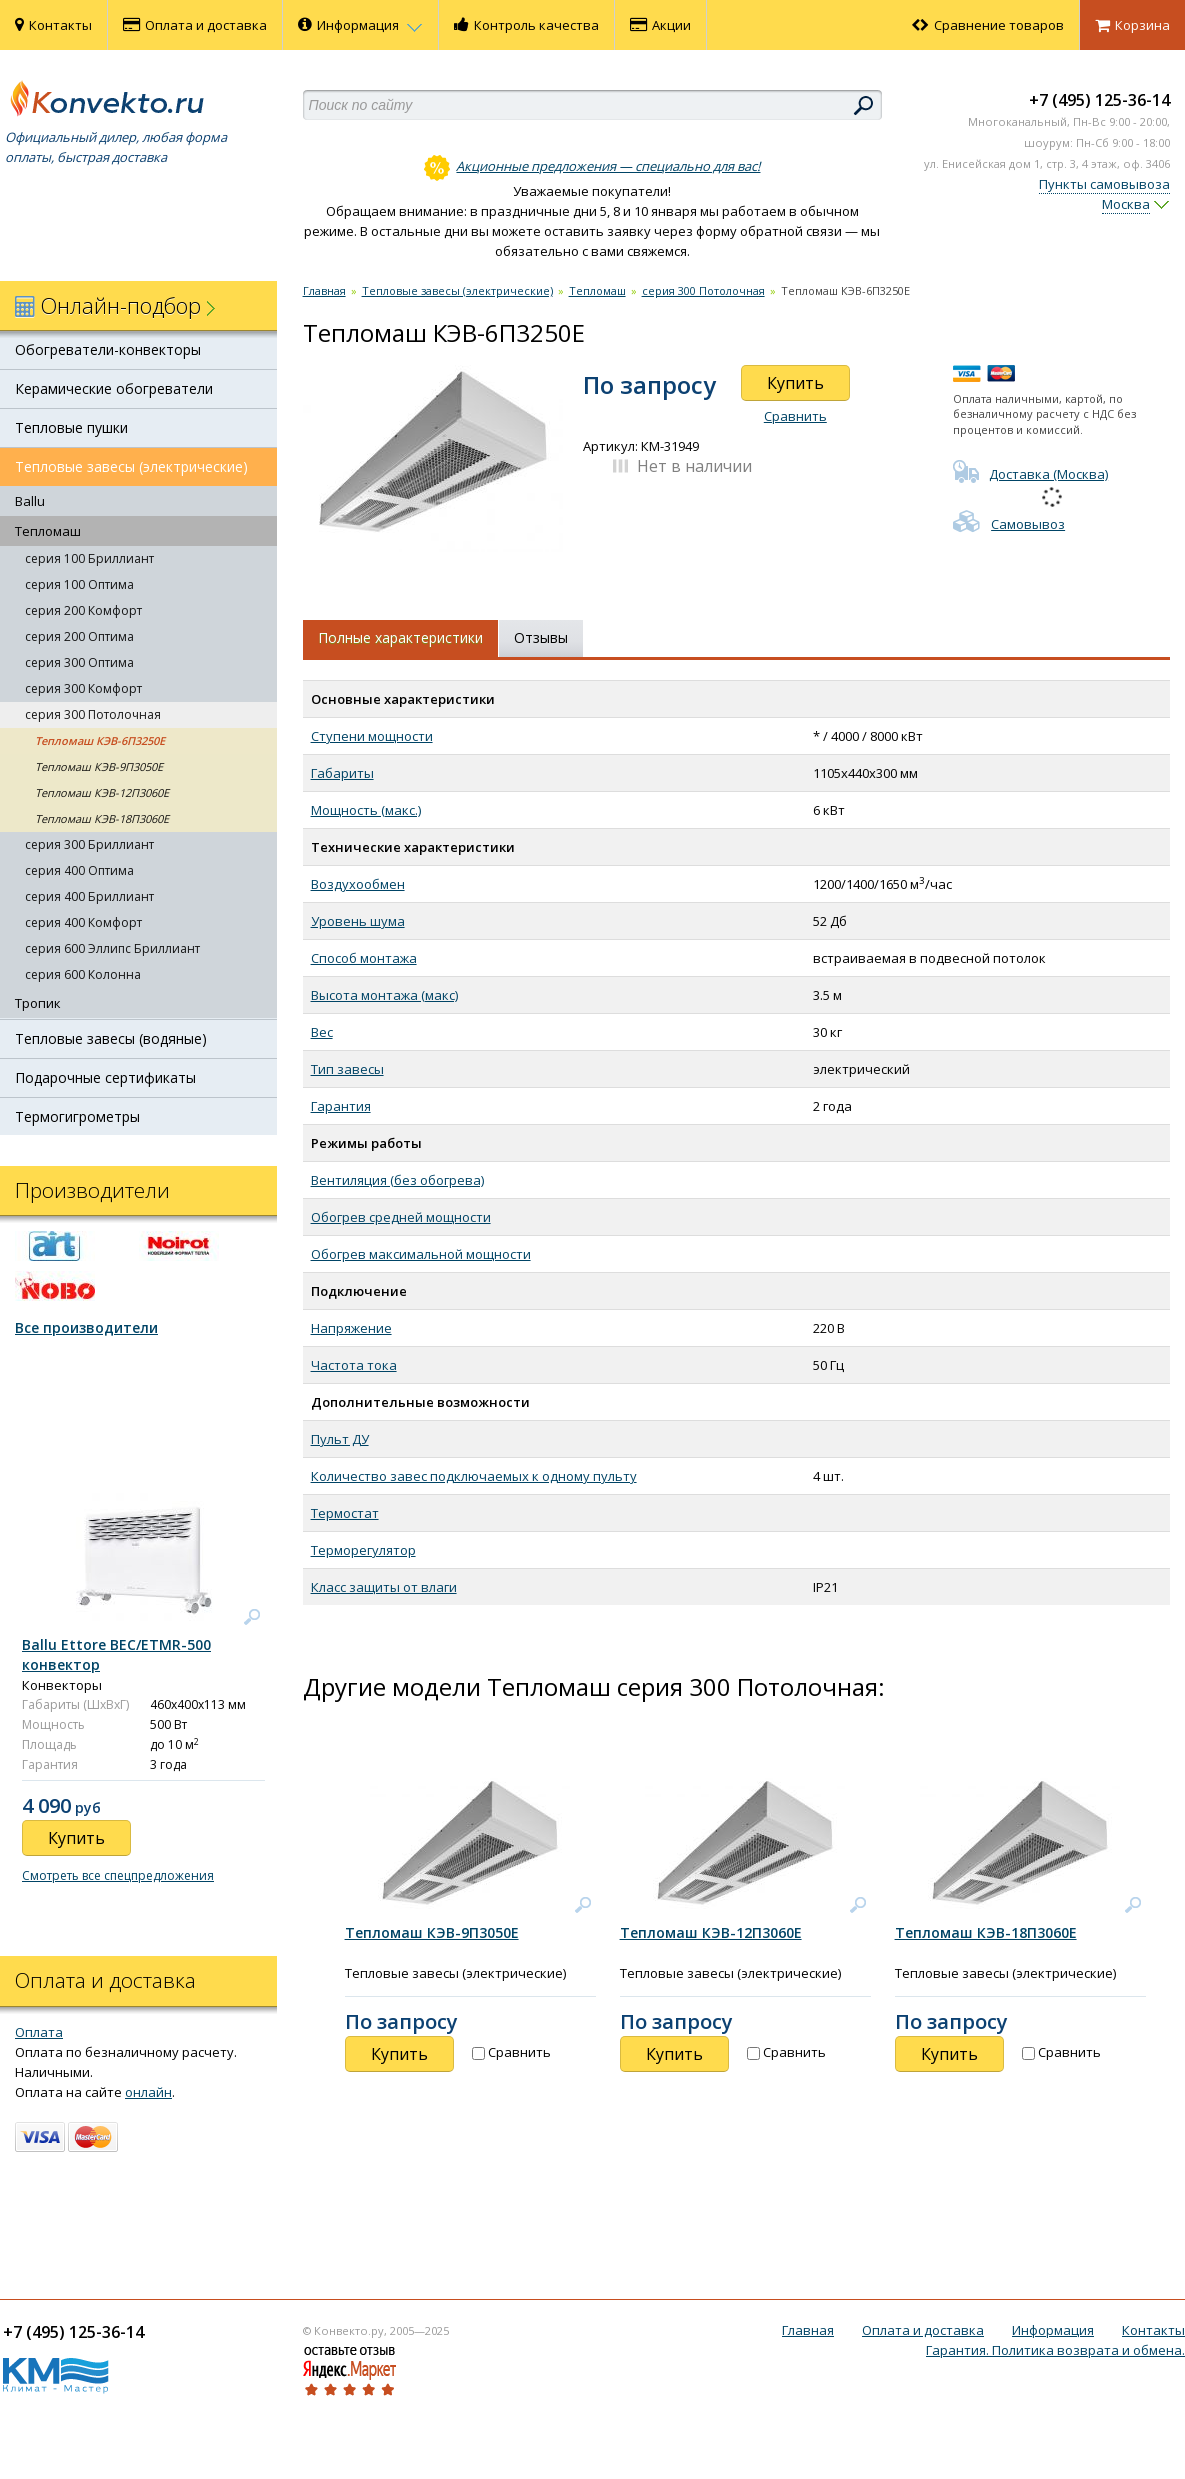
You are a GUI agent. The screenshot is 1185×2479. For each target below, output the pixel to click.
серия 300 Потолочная (93, 714)
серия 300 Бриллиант (89, 844)
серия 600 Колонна (83, 974)
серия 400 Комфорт (83, 922)
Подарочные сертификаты (105, 1077)
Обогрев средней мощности (401, 1217)
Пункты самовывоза (1104, 184)
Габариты (342, 773)
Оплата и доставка (195, 25)
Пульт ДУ (340, 1439)
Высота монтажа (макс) (384, 995)
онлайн (148, 2092)
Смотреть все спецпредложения (118, 1875)
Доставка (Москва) (1030, 474)
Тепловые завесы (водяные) (111, 1038)
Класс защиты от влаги (384, 1587)
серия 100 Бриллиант (89, 558)
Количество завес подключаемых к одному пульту (474, 1476)
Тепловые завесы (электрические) (131, 466)
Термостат (345, 1513)
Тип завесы (347, 1069)
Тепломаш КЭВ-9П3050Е (99, 766)
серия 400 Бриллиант (89, 896)
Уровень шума (358, 921)
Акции (660, 25)
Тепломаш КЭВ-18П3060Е (102, 818)
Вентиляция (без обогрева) (397, 1180)
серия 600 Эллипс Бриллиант (112, 948)
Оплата (39, 2032)
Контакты (53, 25)
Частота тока (354, 1365)
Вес (322, 1032)
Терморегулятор (363, 1550)
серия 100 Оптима (79, 584)
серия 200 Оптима (79, 636)
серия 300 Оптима (79, 662)
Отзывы (541, 637)
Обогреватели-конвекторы (108, 349)
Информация (360, 25)
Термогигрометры (77, 1116)
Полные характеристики (400, 637)
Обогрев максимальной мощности (421, 1254)
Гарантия (341, 1106)
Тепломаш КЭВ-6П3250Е (100, 740)
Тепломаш (48, 531)
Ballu (30, 501)
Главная (324, 290)
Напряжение (351, 1328)
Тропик (38, 1003)
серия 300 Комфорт (83, 688)
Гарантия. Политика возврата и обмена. (1055, 2350)
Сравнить (795, 416)
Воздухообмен (358, 884)
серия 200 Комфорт (83, 610)
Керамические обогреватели (114, 388)
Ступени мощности (372, 736)
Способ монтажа (364, 958)
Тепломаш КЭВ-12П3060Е (102, 792)
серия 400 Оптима (79, 870)
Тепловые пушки (71, 427)
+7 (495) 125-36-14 (1099, 100)
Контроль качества (526, 25)
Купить (795, 383)
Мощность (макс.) (366, 810)
